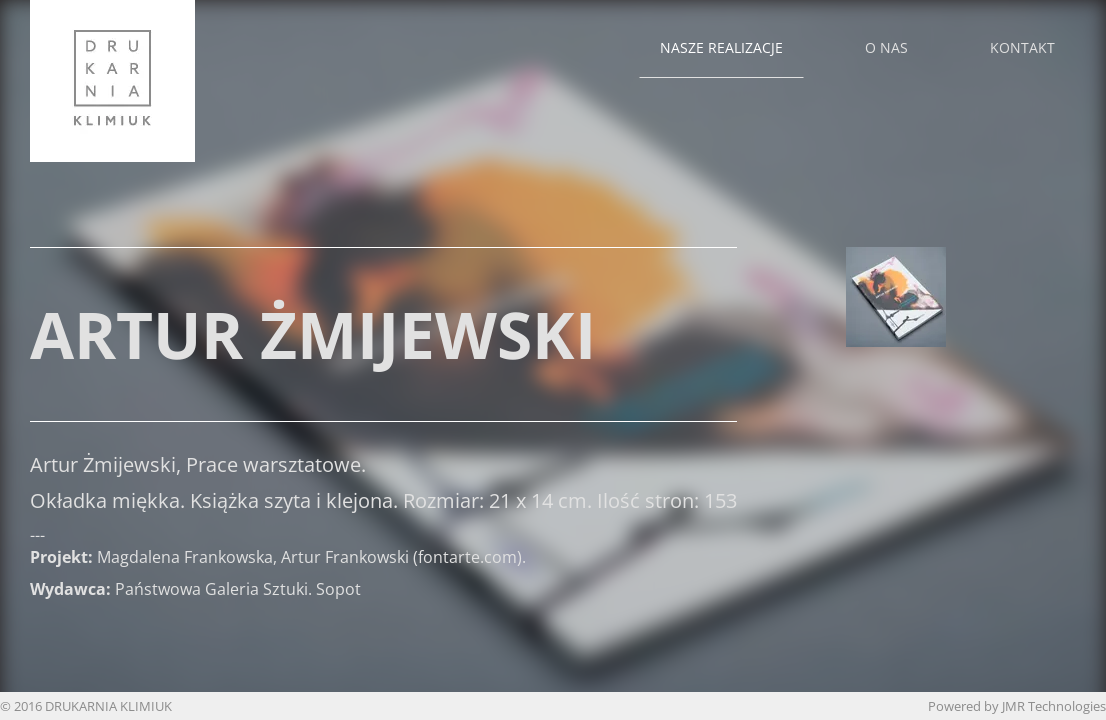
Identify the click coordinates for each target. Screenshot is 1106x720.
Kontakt (1022, 47)
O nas (886, 47)
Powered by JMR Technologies (1017, 706)
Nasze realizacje (721, 47)
